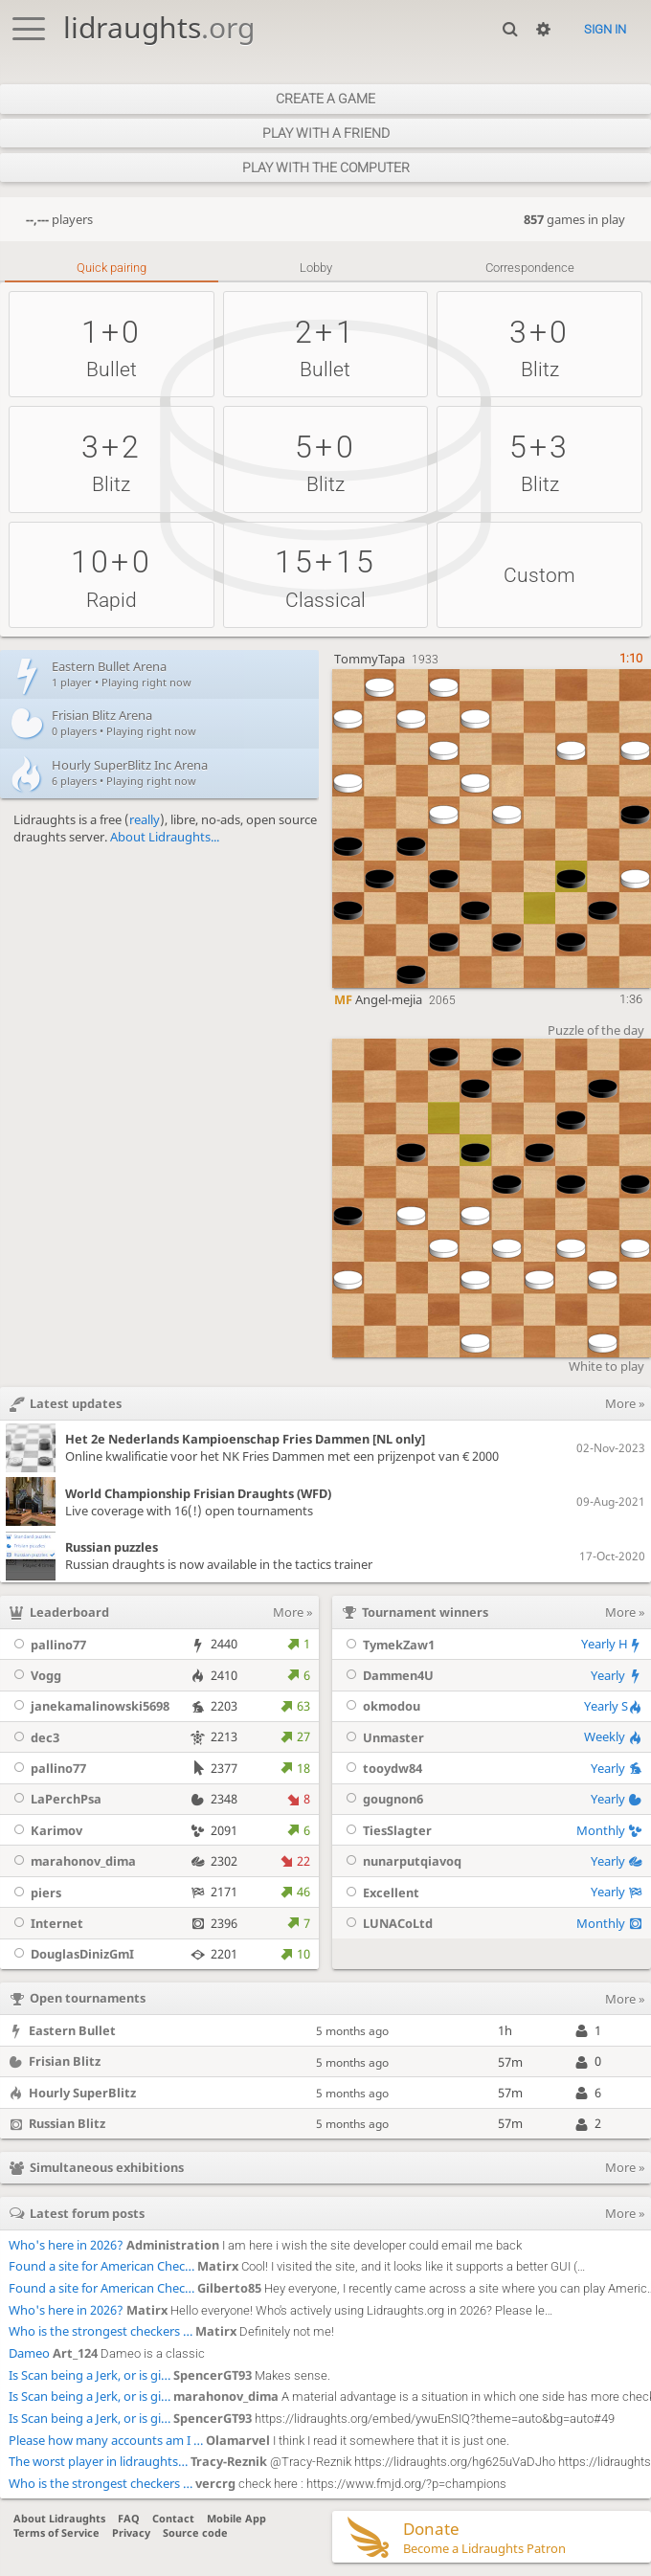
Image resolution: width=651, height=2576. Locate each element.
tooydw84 (381, 1768)
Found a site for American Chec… (101, 2265)
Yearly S (613, 1705)
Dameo (29, 2353)
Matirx (217, 2265)
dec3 (34, 1737)
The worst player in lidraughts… (98, 2461)
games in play (574, 219)
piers (35, 1892)
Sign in (605, 29)
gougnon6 (382, 1798)
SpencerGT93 (212, 2375)
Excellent (380, 1892)
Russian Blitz (67, 2123)
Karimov (45, 1830)
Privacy (131, 2532)
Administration (172, 2244)
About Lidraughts (59, 2518)
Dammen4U (387, 1675)
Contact (173, 2518)
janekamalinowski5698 (89, 1705)
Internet (46, 1923)
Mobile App (236, 2518)
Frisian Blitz (65, 2061)
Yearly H (611, 1643)
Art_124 (75, 2353)
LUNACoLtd (387, 1923)
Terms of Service (56, 2532)
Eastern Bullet (72, 2030)
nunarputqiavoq (401, 1861)
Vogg (35, 1675)
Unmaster (382, 1737)
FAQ (129, 2518)
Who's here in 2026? (66, 2244)
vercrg (215, 2483)
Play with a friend (326, 133)
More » (293, 1612)
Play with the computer (326, 167)
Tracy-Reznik (229, 2461)
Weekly (613, 1736)
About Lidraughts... (164, 836)
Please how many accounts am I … (106, 2440)
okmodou (380, 1705)
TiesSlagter (386, 1830)
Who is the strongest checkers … (100, 2331)
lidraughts (159, 27)
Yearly (616, 1675)
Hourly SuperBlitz (82, 2092)
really (144, 819)
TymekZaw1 (388, 1644)
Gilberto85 (229, 2287)
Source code (195, 2532)
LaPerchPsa (55, 1798)
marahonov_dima (72, 1861)
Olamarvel (238, 2440)
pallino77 (47, 1644)
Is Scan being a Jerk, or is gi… (89, 2375)
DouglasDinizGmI (71, 1953)
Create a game (325, 98)
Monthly (609, 1830)
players (59, 219)
